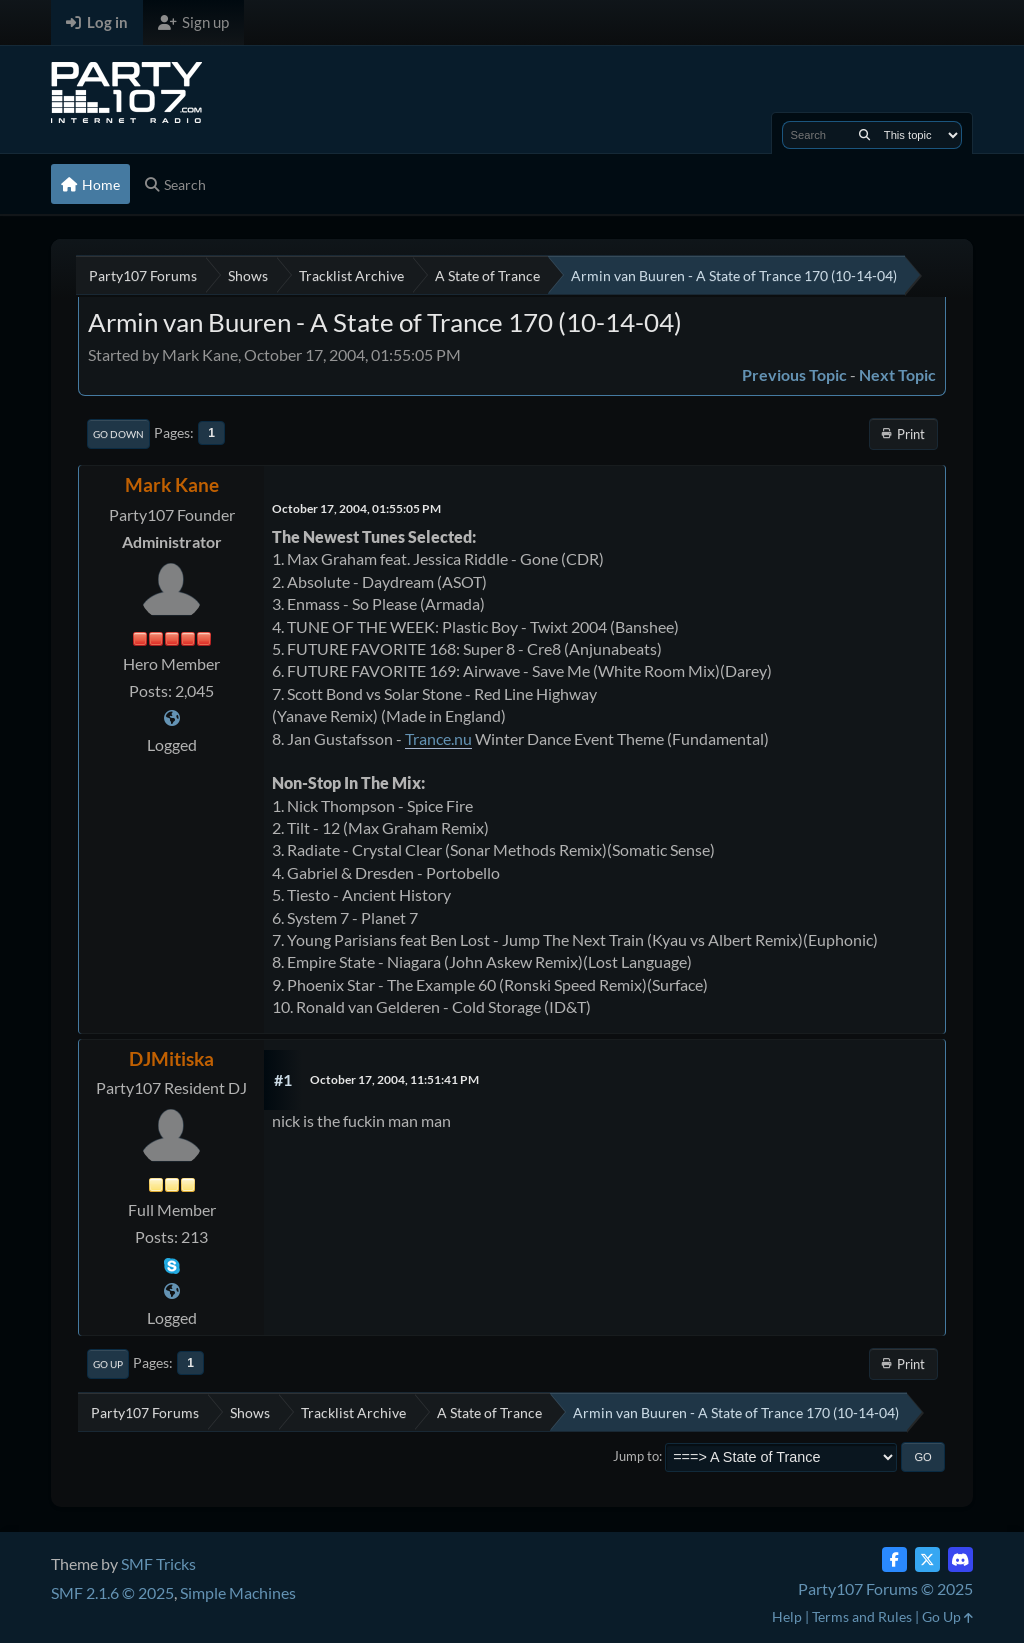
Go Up (108, 1364)
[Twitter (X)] (927, 1559)
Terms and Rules (862, 1616)
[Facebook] (894, 1559)
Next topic (897, 374)
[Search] (864, 135)
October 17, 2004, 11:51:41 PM (394, 1079)
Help (787, 1616)
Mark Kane (172, 484)
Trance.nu (438, 738)
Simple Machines (238, 1592)
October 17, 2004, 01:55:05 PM (356, 508)
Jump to (636, 1456)
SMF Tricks (158, 1563)
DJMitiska (171, 1058)
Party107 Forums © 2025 (885, 1588)
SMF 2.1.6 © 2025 (112, 1592)
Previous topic (794, 374)
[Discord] (960, 1559)
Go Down (118, 434)
